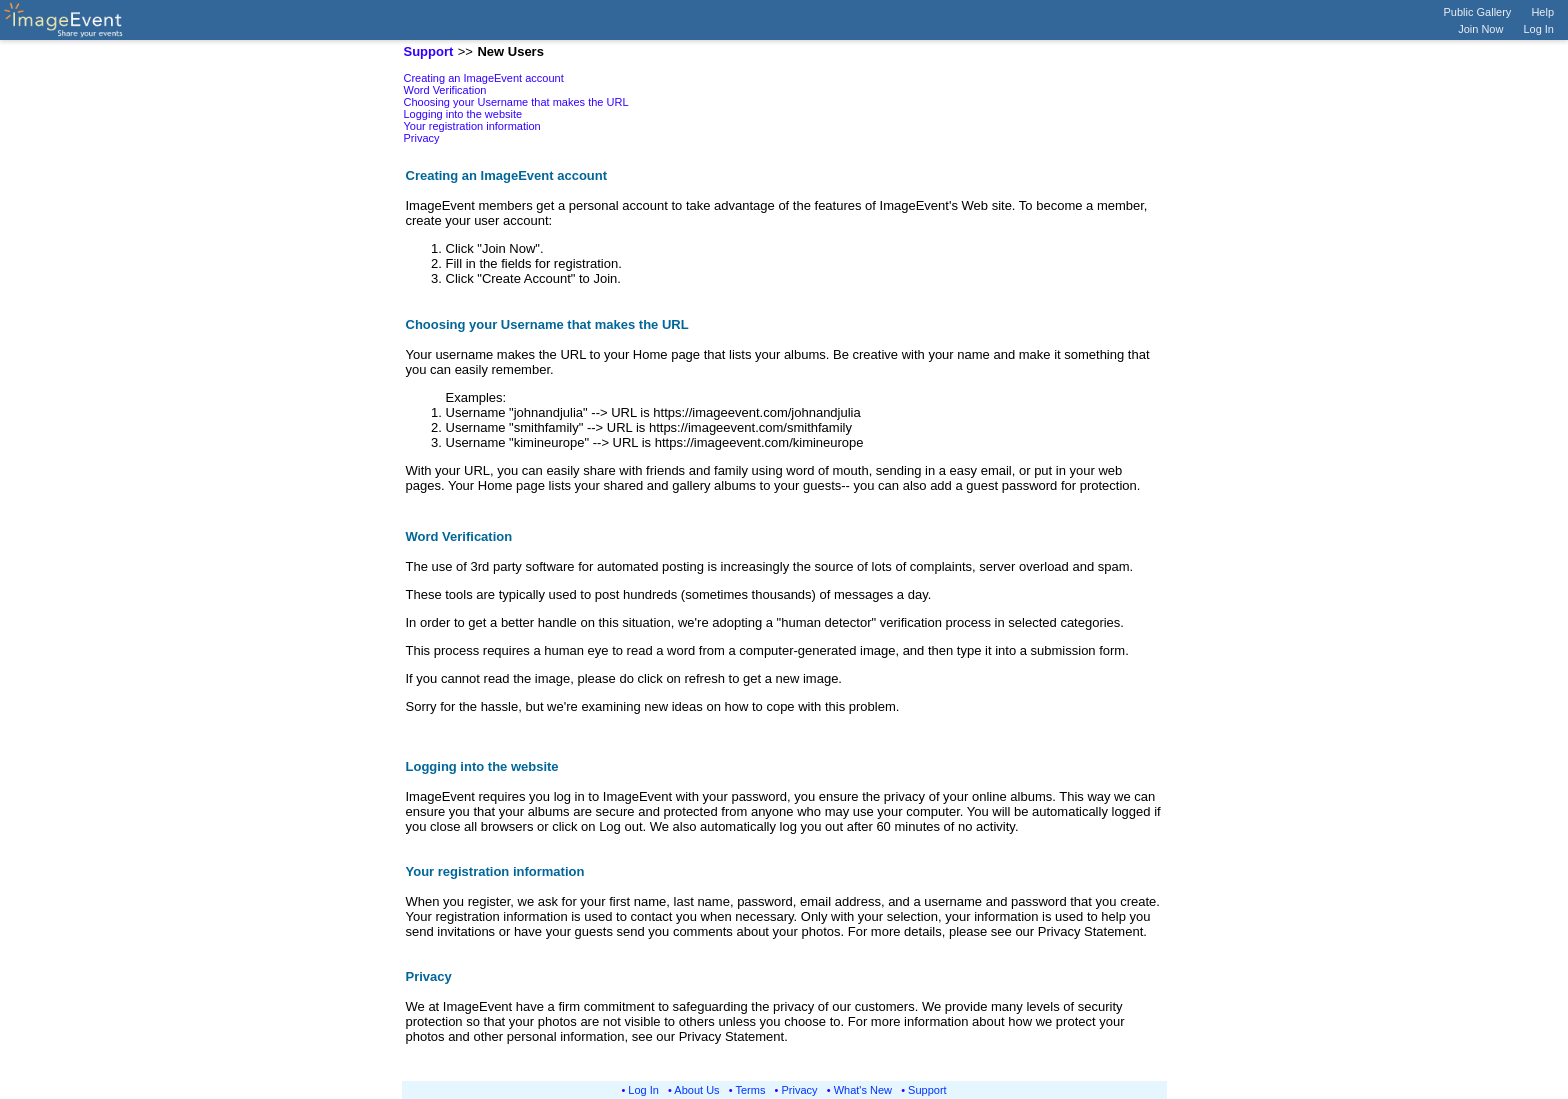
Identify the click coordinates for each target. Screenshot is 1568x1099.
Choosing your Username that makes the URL (516, 102)
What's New (863, 1090)
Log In (1538, 29)
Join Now (1480, 29)
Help (1542, 12)
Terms (751, 1090)
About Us (696, 1090)
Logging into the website (463, 114)
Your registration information (472, 126)
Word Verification (445, 90)
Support (927, 1090)
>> (465, 51)
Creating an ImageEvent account (484, 78)
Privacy (422, 138)
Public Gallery (1478, 12)
